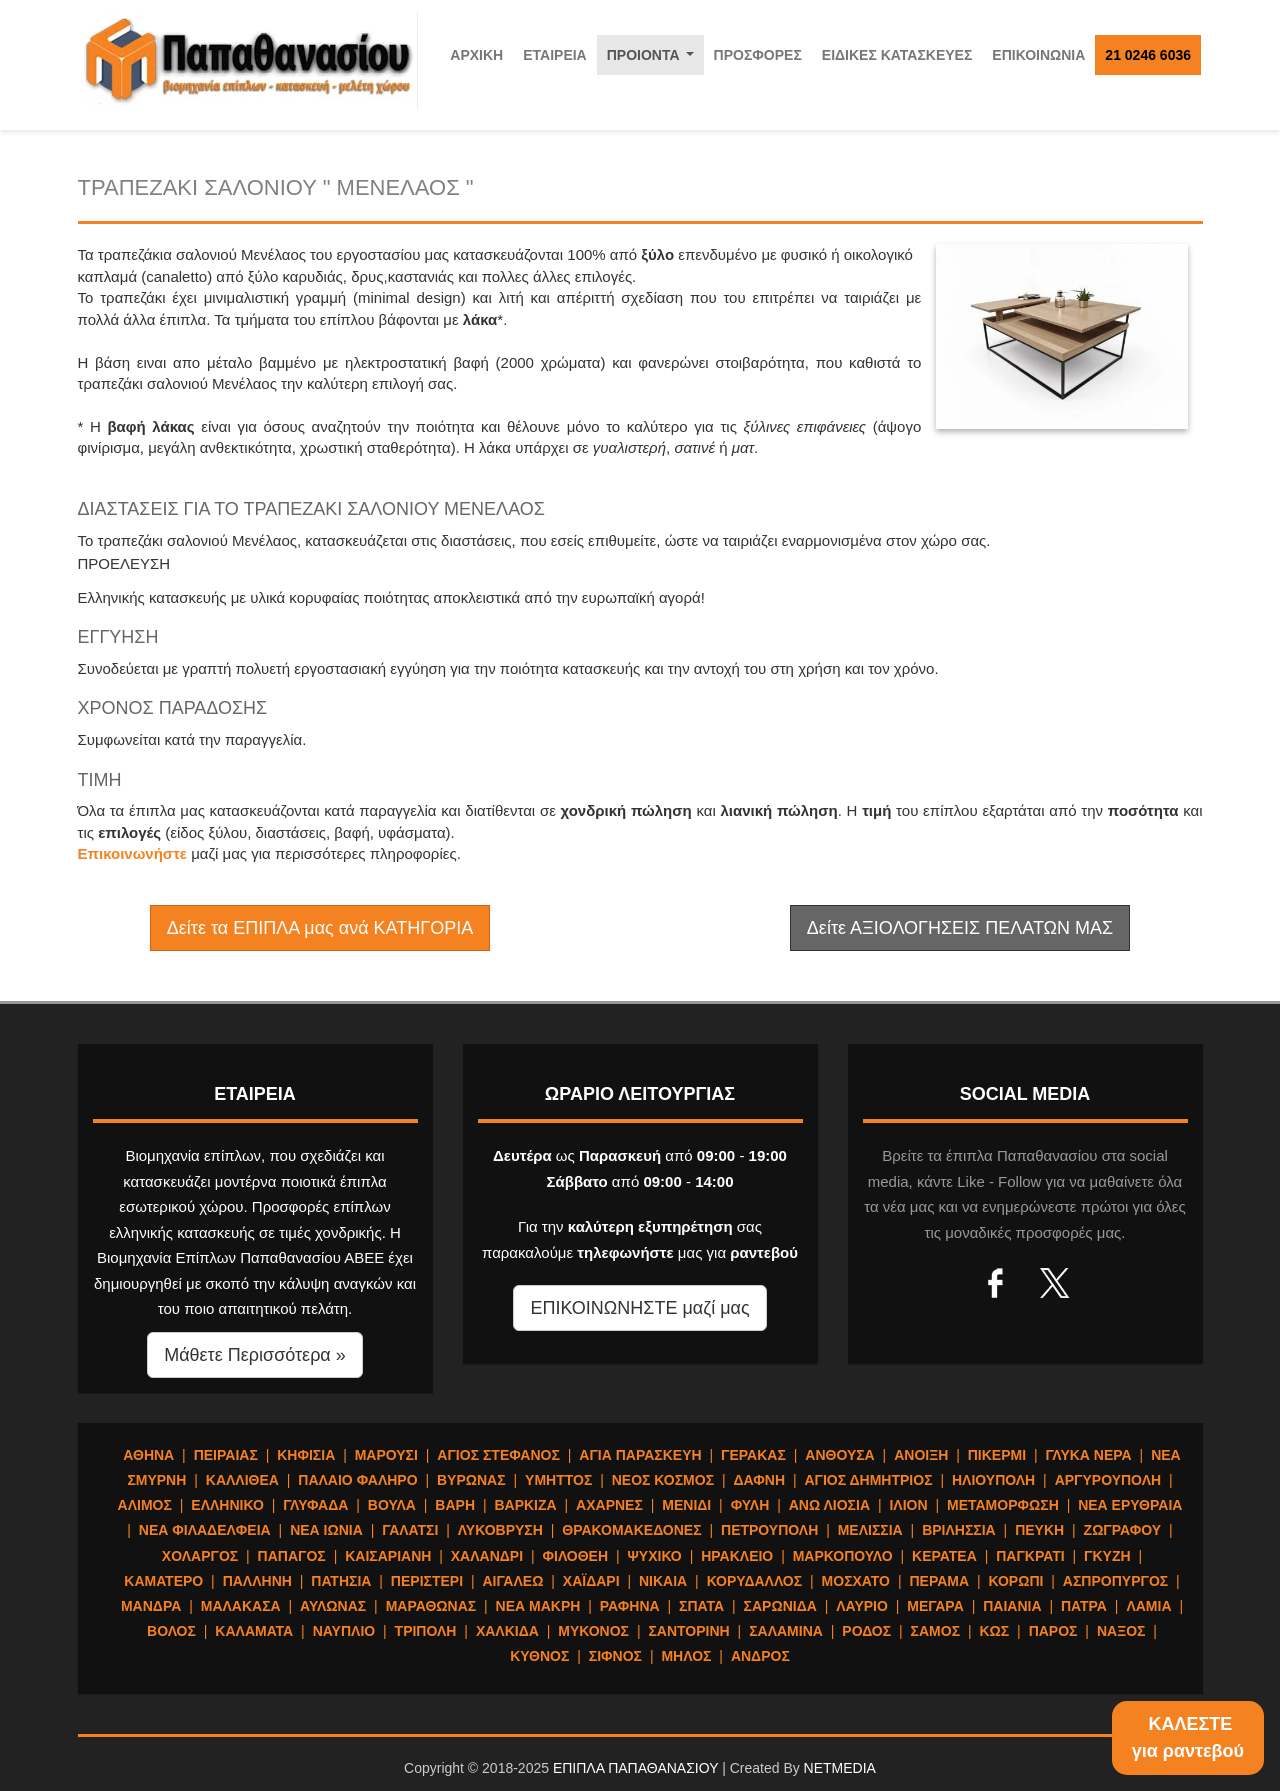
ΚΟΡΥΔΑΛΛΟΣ (755, 1581)
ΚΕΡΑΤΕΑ (944, 1556)
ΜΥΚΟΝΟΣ (593, 1631)
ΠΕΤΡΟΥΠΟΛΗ (769, 1530)
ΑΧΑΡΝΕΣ (609, 1505)
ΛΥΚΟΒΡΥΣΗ (500, 1530)
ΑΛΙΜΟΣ (145, 1505)
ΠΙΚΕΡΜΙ (997, 1455)
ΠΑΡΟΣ (1053, 1631)
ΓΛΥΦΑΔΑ (315, 1505)
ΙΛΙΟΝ (908, 1505)
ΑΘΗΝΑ (148, 1455)
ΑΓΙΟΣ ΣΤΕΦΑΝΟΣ (498, 1455)
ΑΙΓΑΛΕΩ (512, 1581)
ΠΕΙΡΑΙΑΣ (226, 1455)
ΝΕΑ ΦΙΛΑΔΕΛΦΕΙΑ (205, 1530)
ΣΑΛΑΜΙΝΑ (786, 1631)
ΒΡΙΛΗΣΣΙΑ (959, 1530)
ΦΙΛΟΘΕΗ (576, 1556)
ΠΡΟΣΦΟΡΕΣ (758, 55)
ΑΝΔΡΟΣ (760, 1656)
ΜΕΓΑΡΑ (935, 1606)
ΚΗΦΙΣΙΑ (306, 1455)
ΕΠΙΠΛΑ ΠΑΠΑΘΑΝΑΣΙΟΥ (635, 1768)
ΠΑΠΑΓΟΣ (292, 1556)
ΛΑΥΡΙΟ (862, 1606)
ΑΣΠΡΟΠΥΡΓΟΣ (1115, 1581)
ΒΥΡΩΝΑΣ (471, 1480)
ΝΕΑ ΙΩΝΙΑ (326, 1530)
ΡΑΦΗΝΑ (630, 1606)
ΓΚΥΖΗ (1107, 1556)
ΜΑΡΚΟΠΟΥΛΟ (843, 1556)
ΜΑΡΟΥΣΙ (386, 1455)
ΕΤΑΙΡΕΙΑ (555, 55)
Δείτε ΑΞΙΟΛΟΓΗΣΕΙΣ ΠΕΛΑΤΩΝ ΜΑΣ (960, 928)
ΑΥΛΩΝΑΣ (333, 1606)
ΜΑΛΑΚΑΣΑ (241, 1606)
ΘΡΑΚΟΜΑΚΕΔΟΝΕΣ (631, 1530)
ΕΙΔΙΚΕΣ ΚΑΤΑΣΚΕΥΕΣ (897, 55)
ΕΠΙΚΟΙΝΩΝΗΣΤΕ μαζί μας (639, 1308)
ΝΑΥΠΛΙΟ (344, 1631)
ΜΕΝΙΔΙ (686, 1505)
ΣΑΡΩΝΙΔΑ (780, 1606)
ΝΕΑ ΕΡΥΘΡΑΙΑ (1130, 1505)
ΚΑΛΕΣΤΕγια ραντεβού (1188, 1737)
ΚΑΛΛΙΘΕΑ (242, 1480)
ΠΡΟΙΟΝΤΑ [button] (654, 60)
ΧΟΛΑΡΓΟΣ (200, 1556)
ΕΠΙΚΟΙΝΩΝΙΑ (1038, 55)
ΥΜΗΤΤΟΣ (558, 1480)
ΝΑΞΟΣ (1121, 1631)
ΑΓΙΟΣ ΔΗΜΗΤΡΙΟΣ (868, 1480)
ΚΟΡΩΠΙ (1016, 1581)
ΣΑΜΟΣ (935, 1631)
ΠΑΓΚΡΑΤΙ (1030, 1556)
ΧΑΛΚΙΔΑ (507, 1631)
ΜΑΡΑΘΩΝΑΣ (431, 1606)
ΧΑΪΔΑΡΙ (591, 1581)
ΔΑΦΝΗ (760, 1480)
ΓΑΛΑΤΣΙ (410, 1530)
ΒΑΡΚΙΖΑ (525, 1505)
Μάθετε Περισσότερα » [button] (255, 1355)
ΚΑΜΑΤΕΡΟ (163, 1581)
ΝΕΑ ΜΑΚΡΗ (538, 1606)
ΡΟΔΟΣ (866, 1631)
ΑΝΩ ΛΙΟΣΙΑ (829, 1505)
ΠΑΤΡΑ (1084, 1606)
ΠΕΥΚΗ (1039, 1530)
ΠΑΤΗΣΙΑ (341, 1581)
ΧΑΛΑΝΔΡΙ (487, 1556)
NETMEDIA (840, 1768)
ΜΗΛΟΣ (686, 1656)
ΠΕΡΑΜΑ (939, 1581)
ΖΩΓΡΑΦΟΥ (1123, 1530)
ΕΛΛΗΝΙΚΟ (227, 1505)
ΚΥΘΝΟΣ (539, 1656)
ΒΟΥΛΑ (392, 1505)
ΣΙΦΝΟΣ (615, 1656)
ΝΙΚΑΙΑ (663, 1581)
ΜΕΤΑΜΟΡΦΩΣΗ (1003, 1505)
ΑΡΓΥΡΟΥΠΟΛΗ (1108, 1480)
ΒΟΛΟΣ (171, 1631)
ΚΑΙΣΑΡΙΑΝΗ (388, 1556)
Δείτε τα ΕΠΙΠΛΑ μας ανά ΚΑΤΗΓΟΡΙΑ (320, 928)
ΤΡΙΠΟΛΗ (426, 1631)
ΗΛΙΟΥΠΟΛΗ (993, 1480)
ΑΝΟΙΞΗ (921, 1455)
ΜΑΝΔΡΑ (151, 1606)
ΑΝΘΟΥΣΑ (839, 1455)
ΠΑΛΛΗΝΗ (257, 1581)
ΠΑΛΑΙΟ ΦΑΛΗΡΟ (357, 1480)
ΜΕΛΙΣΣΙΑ (870, 1530)
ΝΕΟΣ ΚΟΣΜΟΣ (663, 1480)
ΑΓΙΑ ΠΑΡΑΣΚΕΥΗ (640, 1455)
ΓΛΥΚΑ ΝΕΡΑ (1088, 1455)
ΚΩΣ (994, 1631)
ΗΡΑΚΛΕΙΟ (737, 1556)
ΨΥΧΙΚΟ (655, 1556)
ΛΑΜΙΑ (1148, 1606)
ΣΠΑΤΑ (701, 1606)
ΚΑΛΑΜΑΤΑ (254, 1631)
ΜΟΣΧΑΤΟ (856, 1581)
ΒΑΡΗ (455, 1505)
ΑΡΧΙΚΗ (476, 55)
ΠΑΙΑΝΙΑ (1012, 1606)
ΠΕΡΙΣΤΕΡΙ (427, 1581)
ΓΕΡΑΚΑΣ (753, 1455)
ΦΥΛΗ (750, 1505)
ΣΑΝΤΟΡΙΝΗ (688, 1631)
